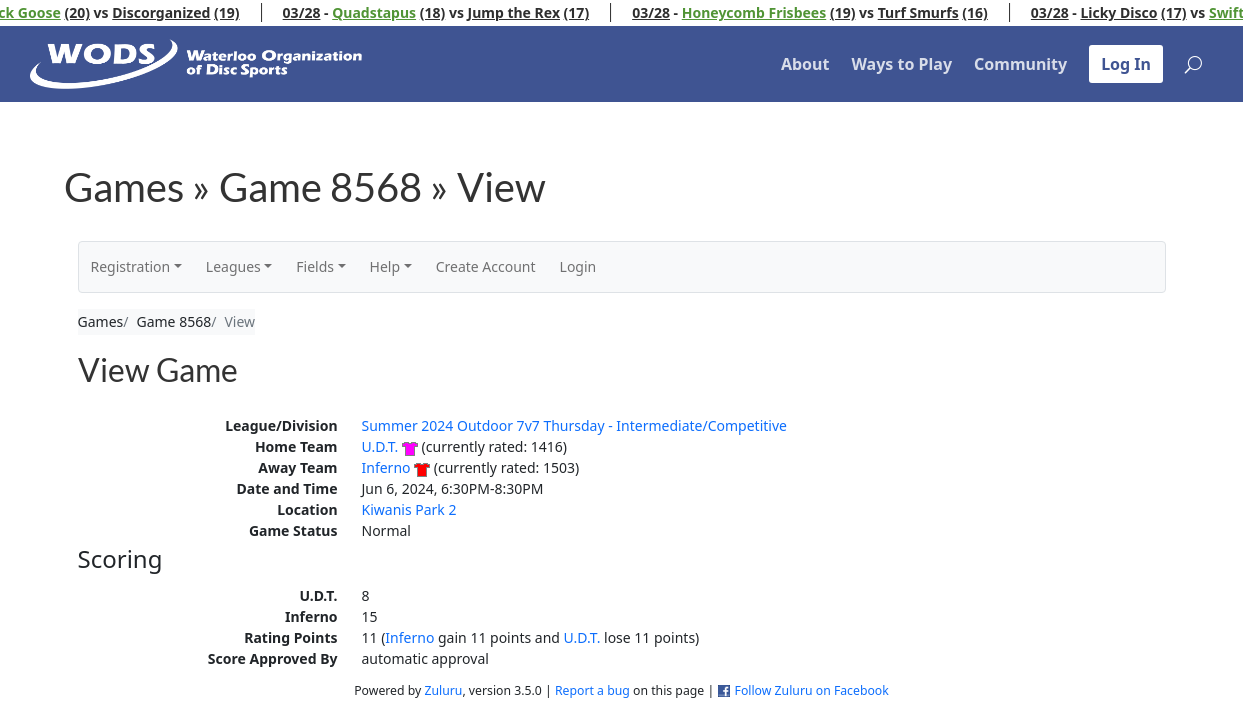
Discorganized (176, 12)
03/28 (316, 12)
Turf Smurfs (932, 12)
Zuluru (443, 690)
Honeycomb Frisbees (768, 12)
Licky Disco (1133, 12)
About (805, 64)
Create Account (486, 266)
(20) (92, 12)
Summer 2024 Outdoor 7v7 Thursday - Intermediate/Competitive (574, 425)
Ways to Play (901, 64)
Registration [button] (131, 266)
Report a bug (592, 690)
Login (578, 266)
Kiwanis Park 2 (409, 509)
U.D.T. (380, 446)
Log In (1126, 64)
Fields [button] (315, 266)
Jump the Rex (528, 12)
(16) (990, 12)
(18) (447, 12)
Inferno (386, 467)
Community (1020, 64)
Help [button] (385, 266)
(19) (242, 12)
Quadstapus (389, 12)
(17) (591, 12)
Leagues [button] (233, 266)
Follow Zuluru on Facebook (812, 690)
